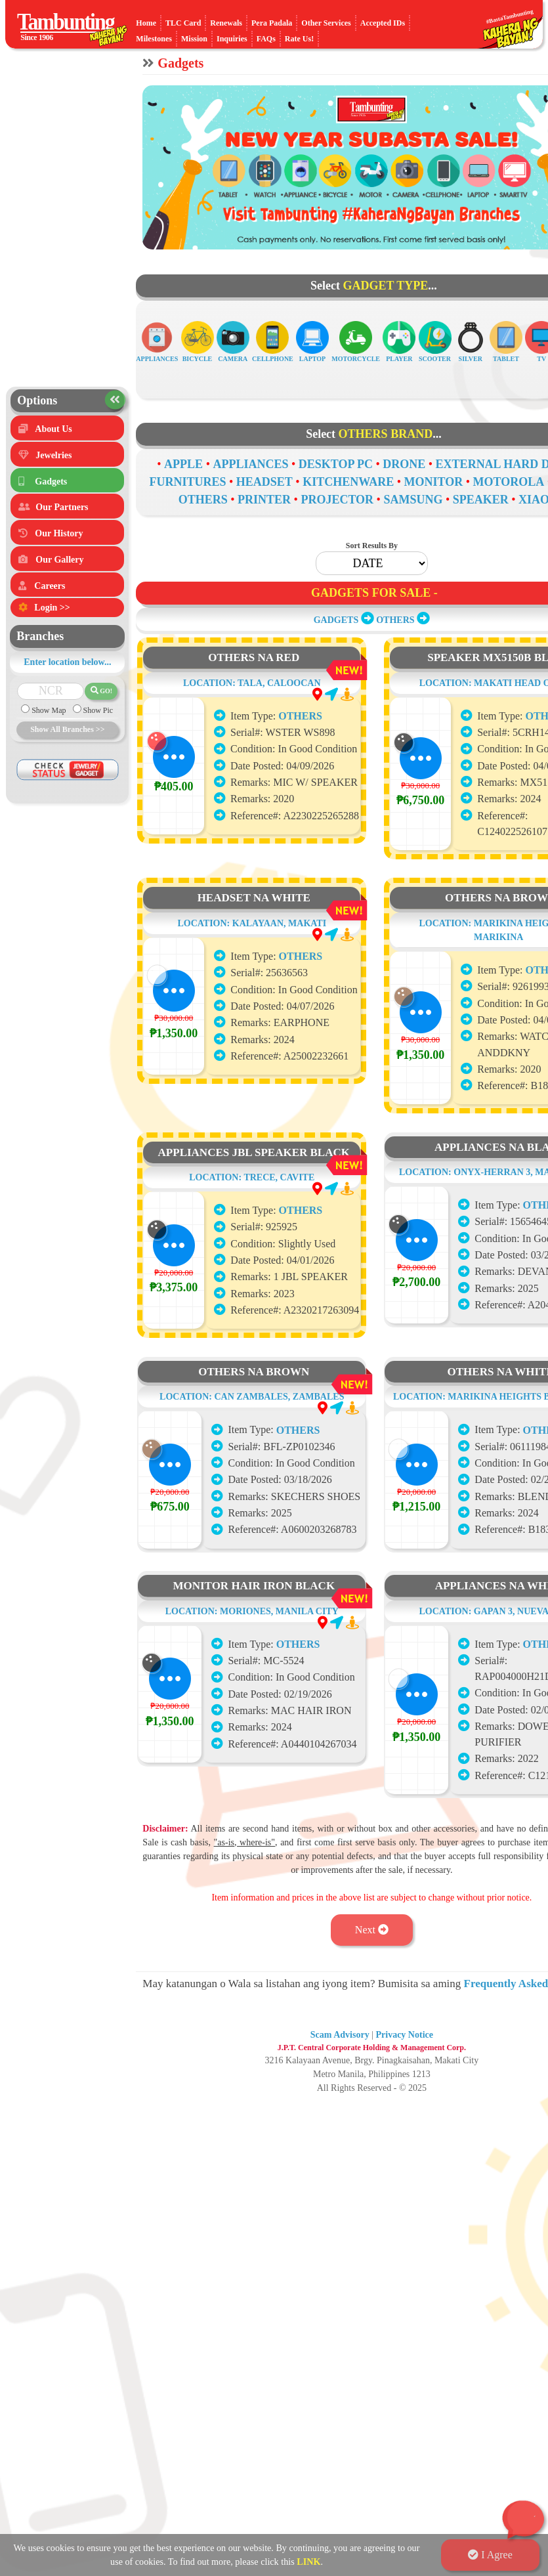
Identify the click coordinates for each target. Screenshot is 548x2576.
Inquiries (232, 38)
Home (146, 23)
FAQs (266, 38)
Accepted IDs (382, 23)
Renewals (226, 23)
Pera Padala (271, 23)
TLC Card (183, 23)
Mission (194, 38)
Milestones (154, 38)
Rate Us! (299, 38)
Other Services (325, 23)
